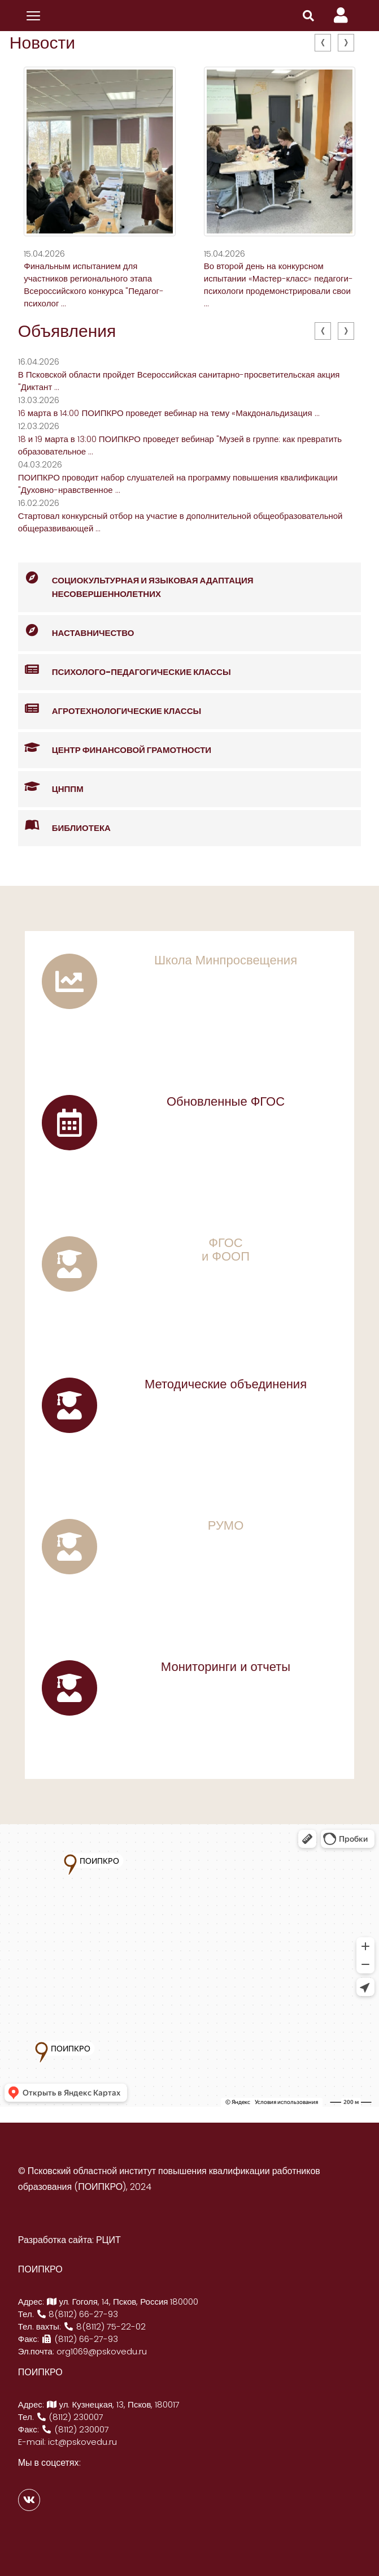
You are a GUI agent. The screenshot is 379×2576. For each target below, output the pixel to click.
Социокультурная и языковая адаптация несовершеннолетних (136, 581)
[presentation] (323, 42)
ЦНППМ (51, 787)
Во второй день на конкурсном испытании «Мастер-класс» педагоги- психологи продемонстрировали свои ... (278, 284)
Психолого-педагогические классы (124, 670)
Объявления (67, 331)
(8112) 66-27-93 (79, 2339)
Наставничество (76, 631)
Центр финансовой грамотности (114, 748)
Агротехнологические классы (109, 709)
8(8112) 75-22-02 (104, 2326)
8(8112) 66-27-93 (77, 2314)
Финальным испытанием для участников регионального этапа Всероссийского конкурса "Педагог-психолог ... (94, 284)
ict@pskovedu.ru (82, 2442)
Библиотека (64, 826)
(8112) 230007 (70, 2417)
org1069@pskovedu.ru (101, 2351)
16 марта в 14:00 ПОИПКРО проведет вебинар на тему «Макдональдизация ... (169, 413)
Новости (42, 43)
